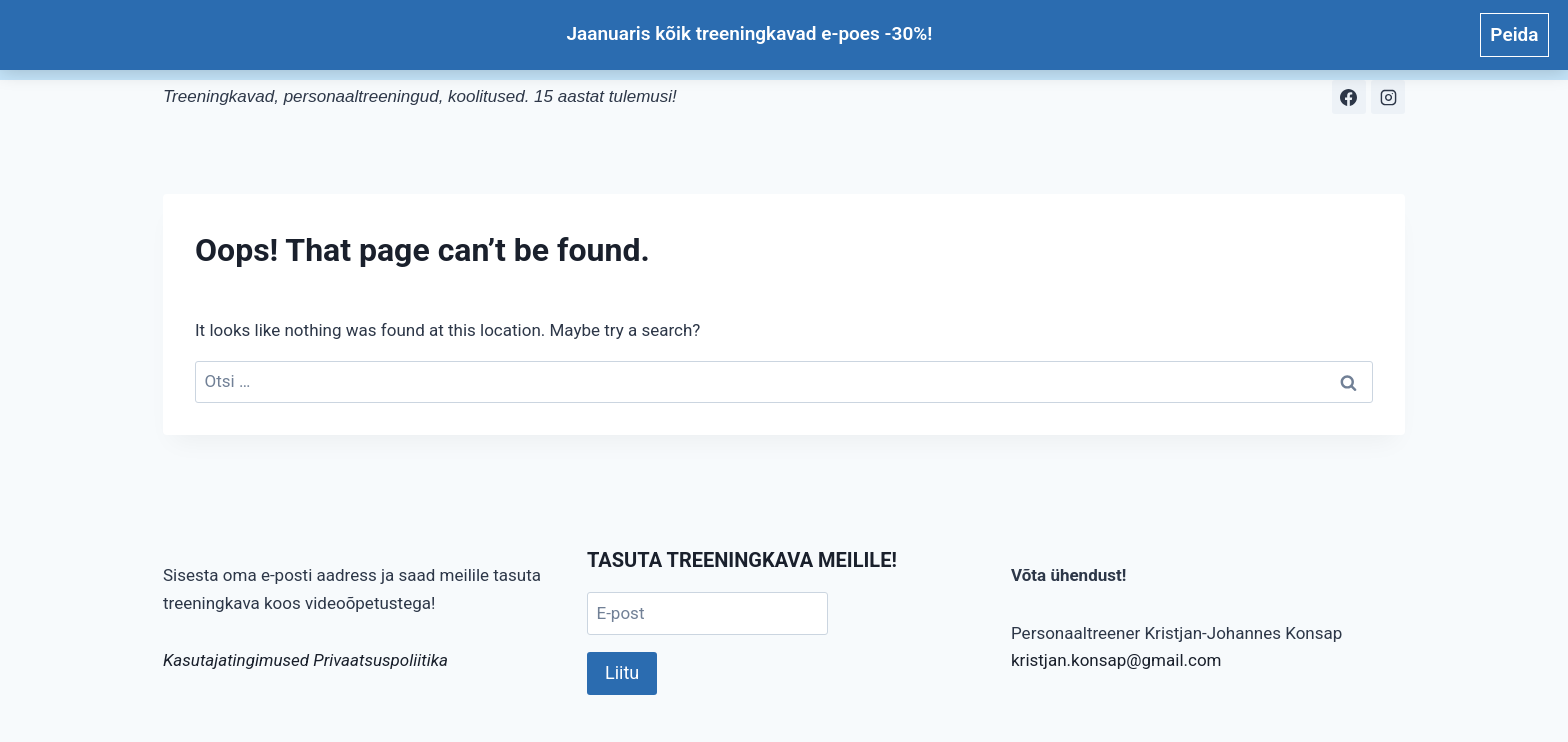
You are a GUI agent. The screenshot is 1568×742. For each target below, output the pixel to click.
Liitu (622, 672)
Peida (1514, 34)
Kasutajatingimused (236, 660)
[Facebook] (1349, 97)
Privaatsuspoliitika (380, 660)
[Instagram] (1388, 97)
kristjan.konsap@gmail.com (1116, 660)
